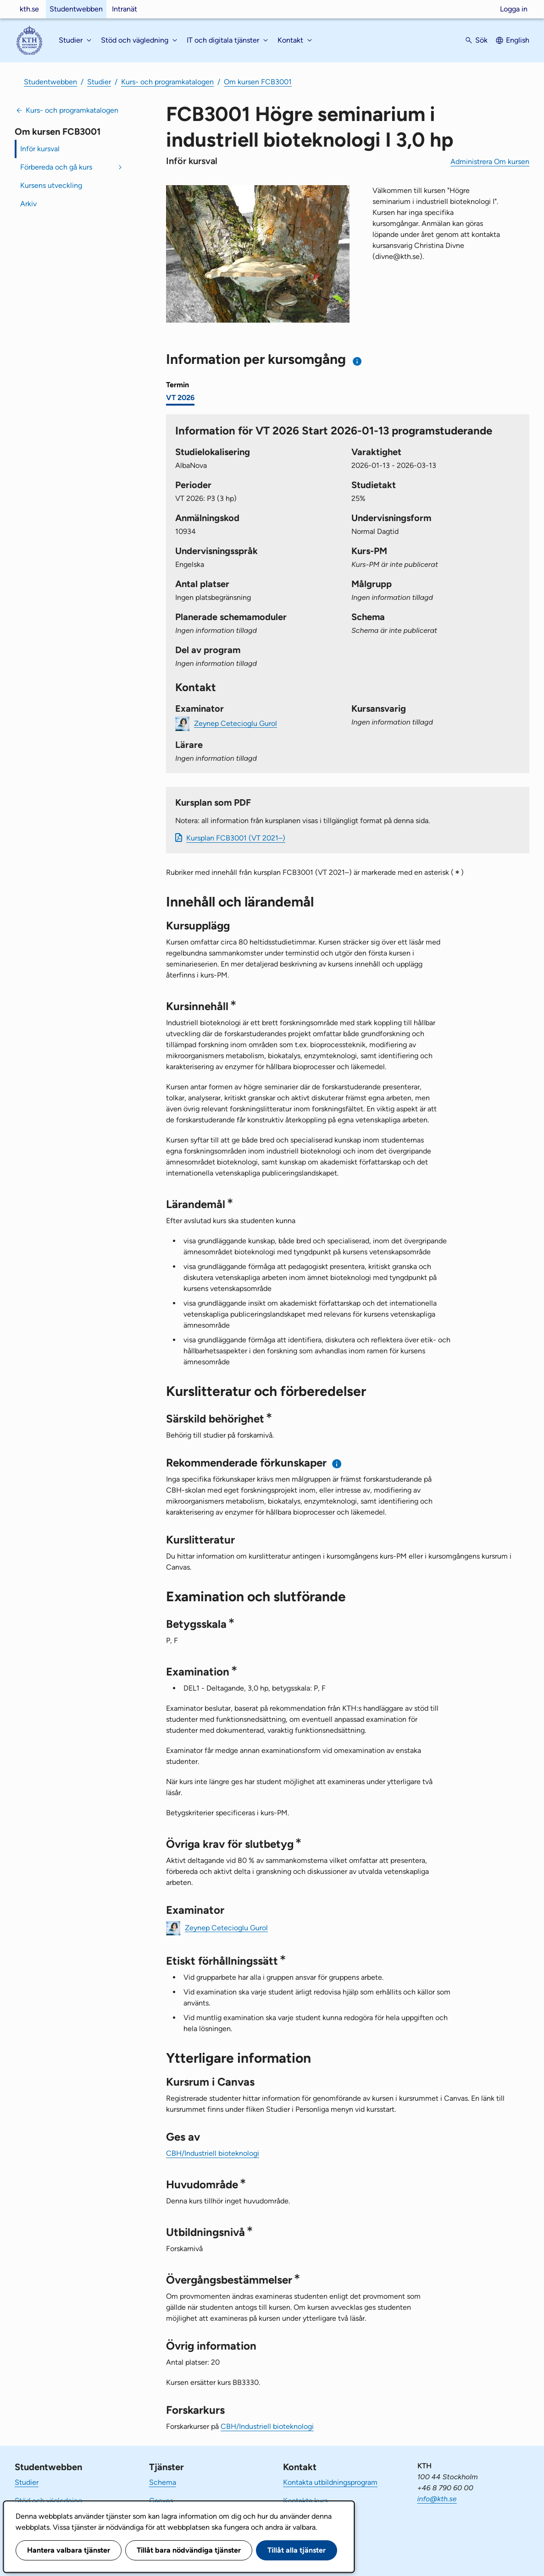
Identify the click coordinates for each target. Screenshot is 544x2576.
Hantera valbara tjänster (68, 2550)
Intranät (124, 9)
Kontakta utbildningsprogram (330, 2482)
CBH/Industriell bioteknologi (212, 2153)
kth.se (29, 9)
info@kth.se (437, 2498)
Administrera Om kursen (489, 161)
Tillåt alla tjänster (296, 2550)
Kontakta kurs (305, 2500)
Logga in (513, 9)
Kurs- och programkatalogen (167, 81)
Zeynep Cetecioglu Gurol (235, 723)
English (517, 40)
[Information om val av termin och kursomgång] (357, 361)
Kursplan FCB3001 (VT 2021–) (235, 838)
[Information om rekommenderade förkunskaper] (337, 1463)
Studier (99, 81)
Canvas (161, 2500)
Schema (162, 2482)
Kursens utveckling (51, 185)
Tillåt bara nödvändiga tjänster (189, 2550)
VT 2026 (180, 397)
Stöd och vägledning (48, 2500)
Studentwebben (76, 9)
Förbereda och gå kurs (56, 167)
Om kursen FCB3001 (258, 81)
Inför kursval (40, 148)
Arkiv (28, 203)
